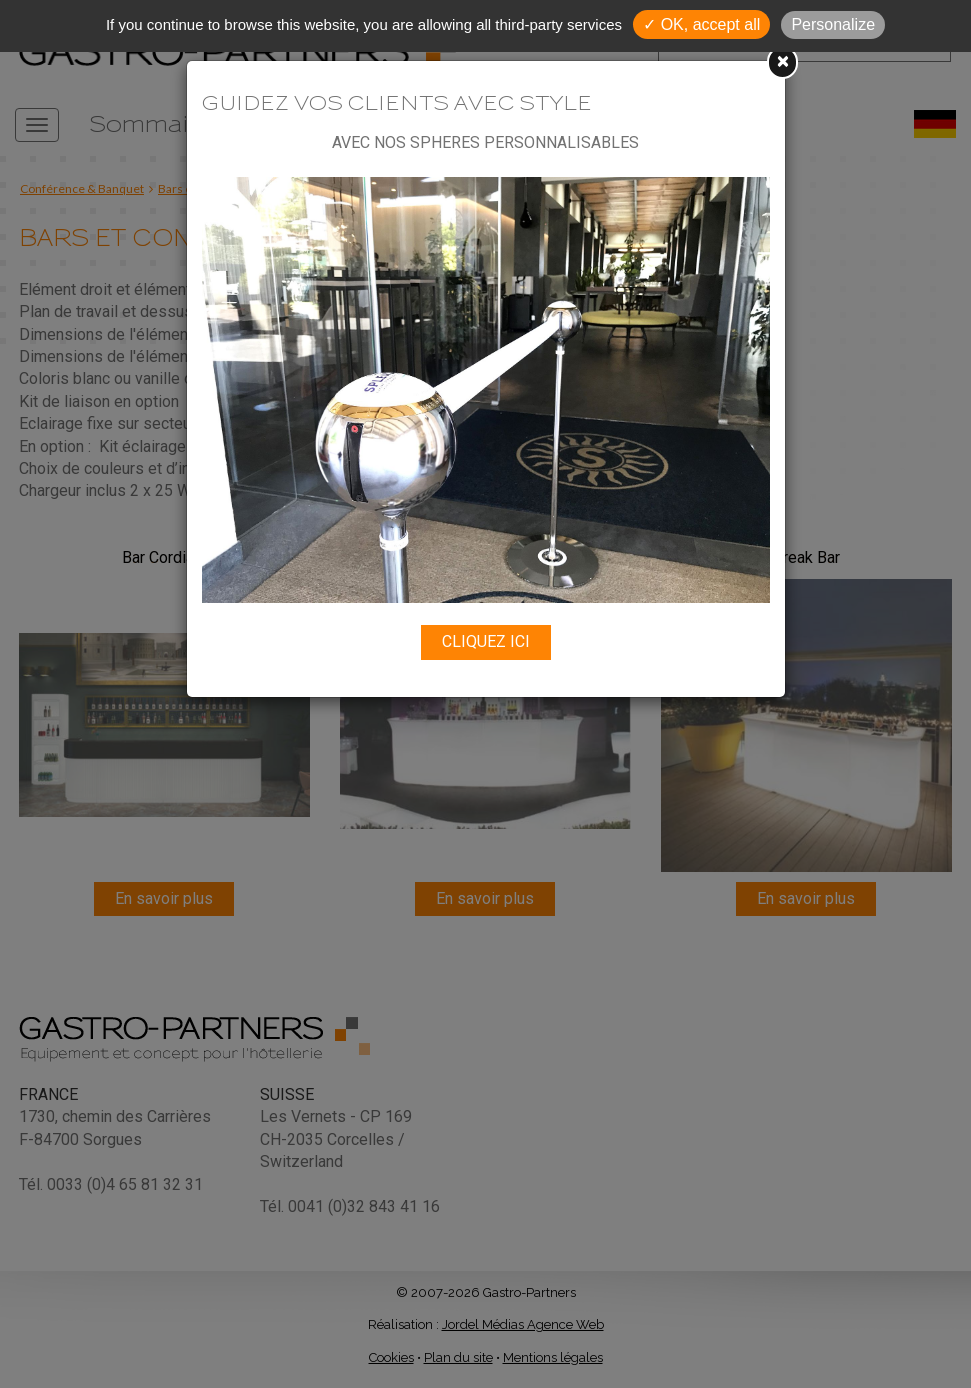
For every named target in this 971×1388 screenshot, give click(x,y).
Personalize (833, 24)
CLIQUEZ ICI (486, 641)
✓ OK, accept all (701, 24)
